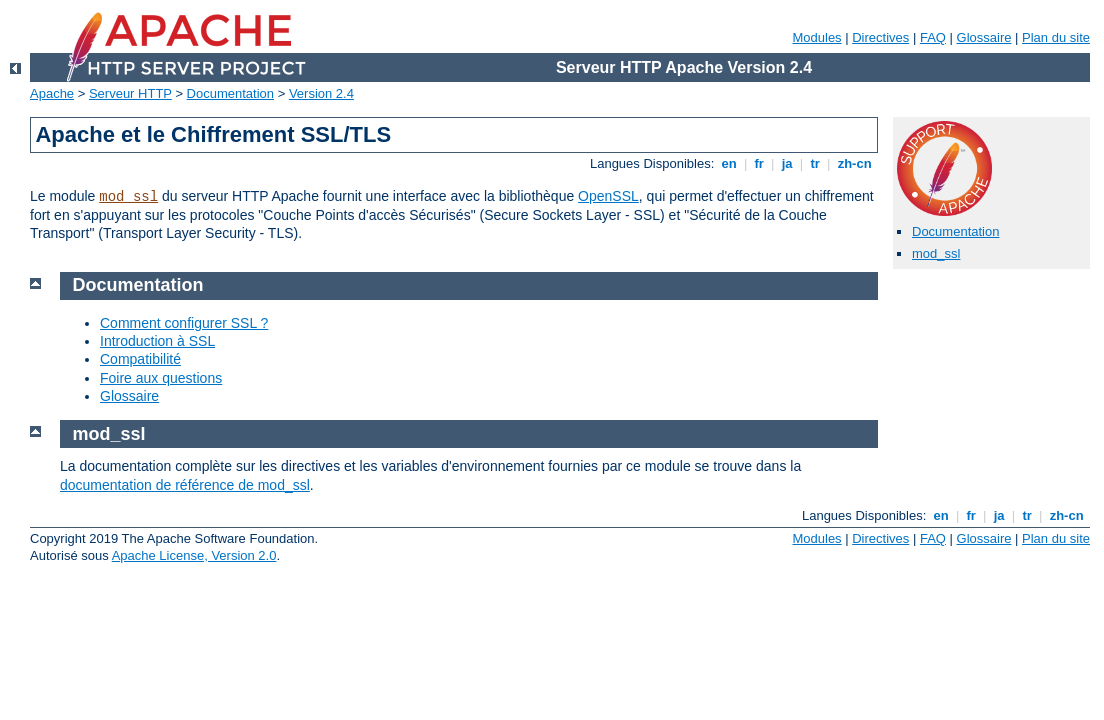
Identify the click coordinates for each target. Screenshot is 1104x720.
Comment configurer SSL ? (184, 323)
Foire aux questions (161, 378)
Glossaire (984, 37)
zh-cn (854, 163)
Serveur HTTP (130, 93)
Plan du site (1056, 37)
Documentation (230, 93)
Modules (816, 37)
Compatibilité (140, 359)
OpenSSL (608, 196)
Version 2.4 (321, 93)
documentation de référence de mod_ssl (185, 485)
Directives (880, 37)
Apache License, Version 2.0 (194, 555)
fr (759, 163)
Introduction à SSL (157, 341)
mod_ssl (128, 197)
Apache (52, 93)
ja (787, 163)
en (729, 163)
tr (815, 163)
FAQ (933, 37)
